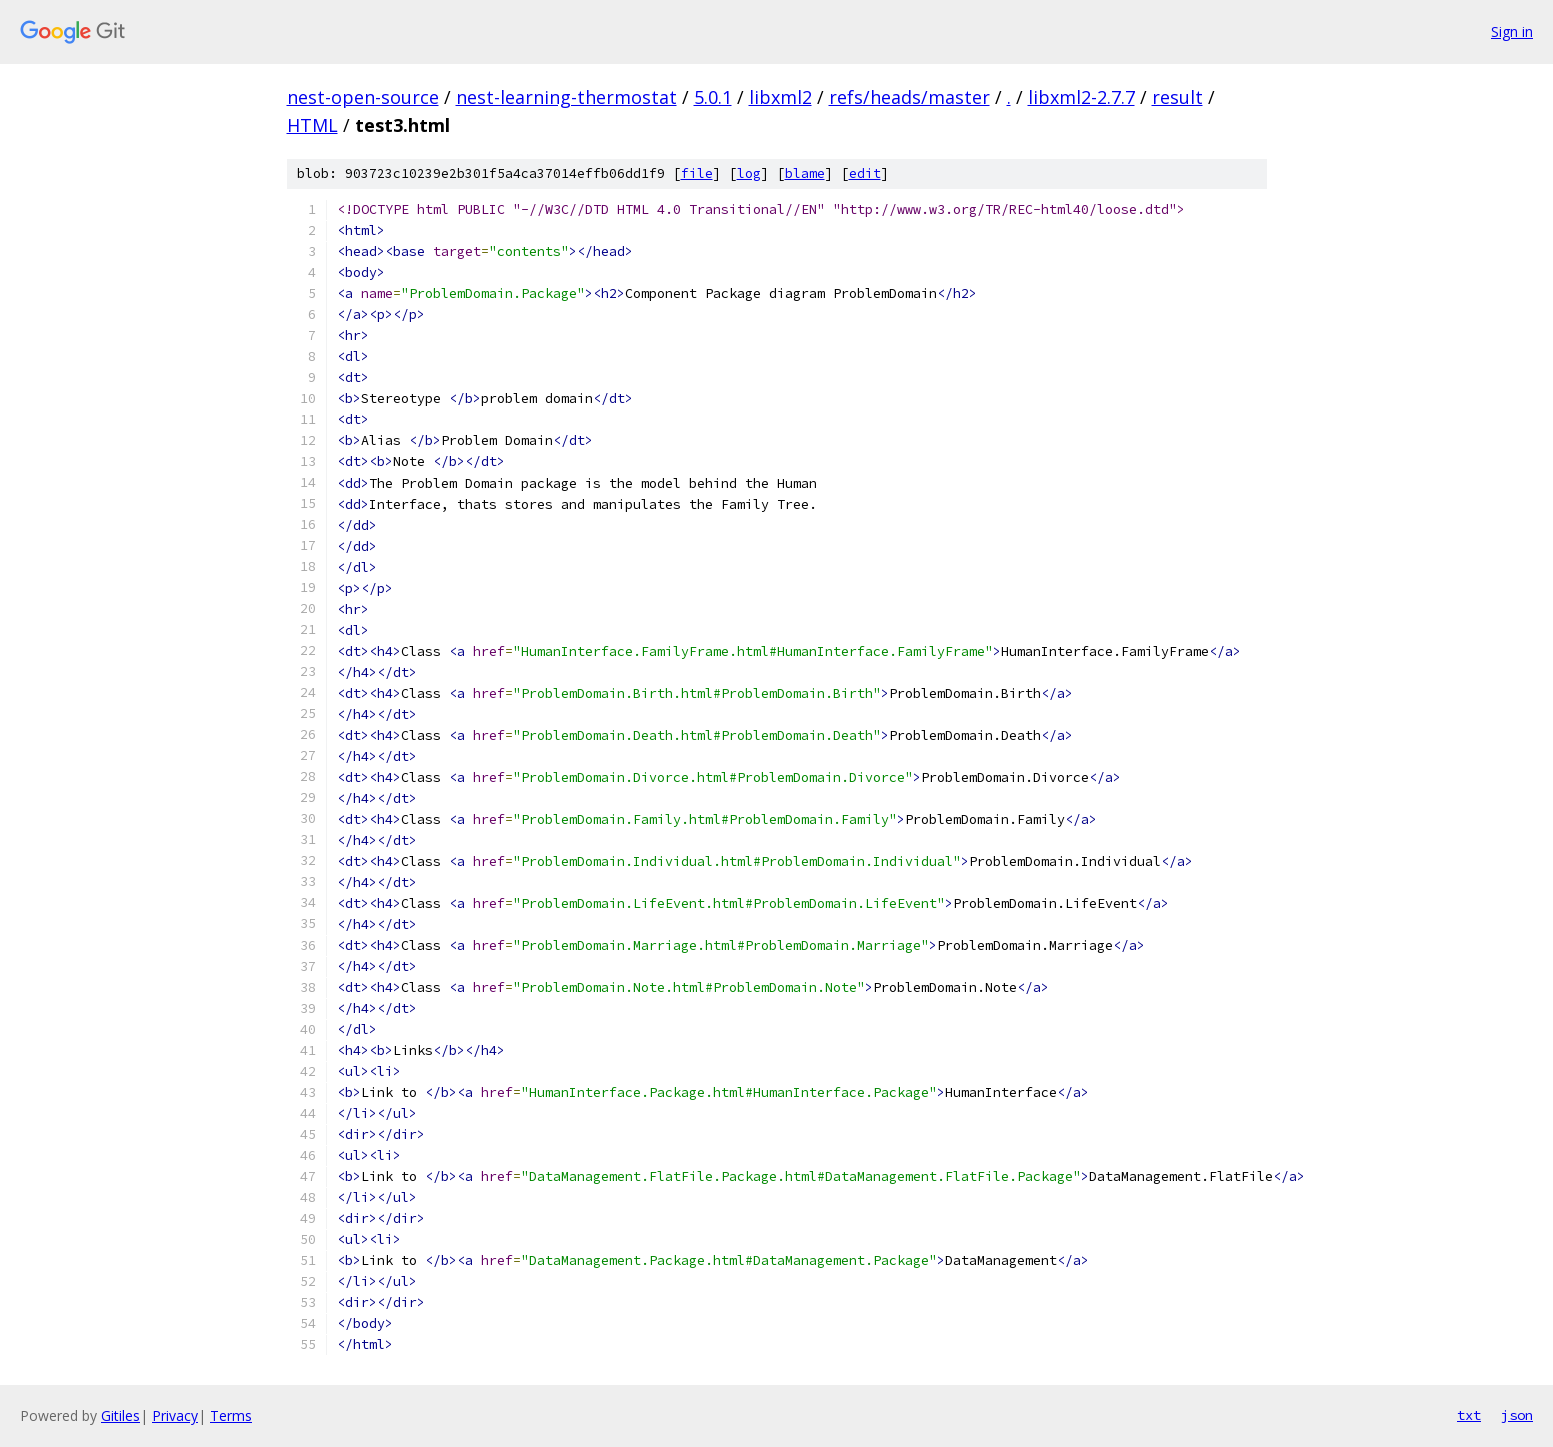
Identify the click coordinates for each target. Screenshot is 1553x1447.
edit (865, 173)
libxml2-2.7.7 (1081, 97)
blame (805, 173)
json (1517, 1415)
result (1177, 97)
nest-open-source (363, 97)
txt (1469, 1415)
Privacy (175, 1415)
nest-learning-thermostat (566, 97)
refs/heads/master (909, 97)
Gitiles (120, 1415)
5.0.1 (713, 97)
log (749, 173)
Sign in (1512, 31)
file (697, 173)
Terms (231, 1415)
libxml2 (780, 97)
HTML (312, 125)
